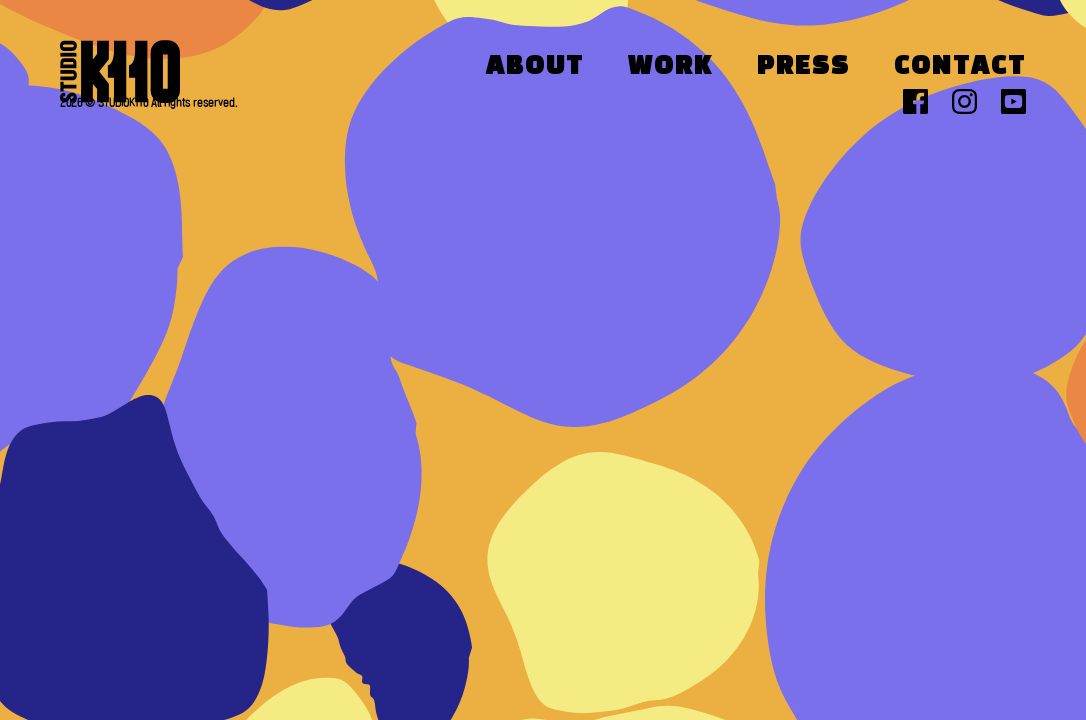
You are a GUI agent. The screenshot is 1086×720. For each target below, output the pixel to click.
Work (670, 67)
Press (803, 67)
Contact (960, 67)
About (535, 67)
